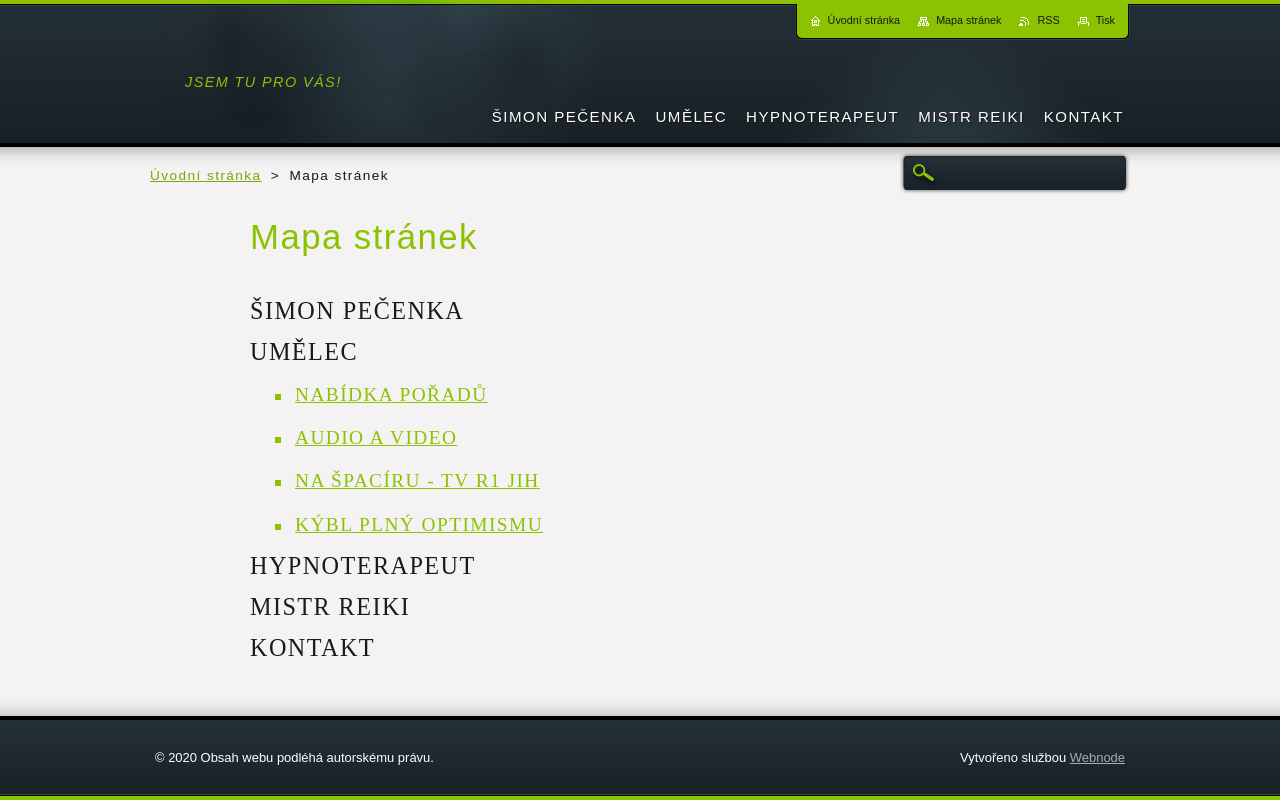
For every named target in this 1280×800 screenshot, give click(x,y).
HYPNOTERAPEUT (363, 565)
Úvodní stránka (206, 175)
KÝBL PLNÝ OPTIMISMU (419, 524)
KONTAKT (312, 647)
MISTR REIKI (330, 606)
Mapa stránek (968, 20)
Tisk (1105, 20)
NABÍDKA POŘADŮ (391, 394)
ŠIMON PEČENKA (357, 310)
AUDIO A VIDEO (376, 437)
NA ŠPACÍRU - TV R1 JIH (417, 480)
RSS (1048, 20)
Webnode (1097, 757)
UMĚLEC (304, 351)
